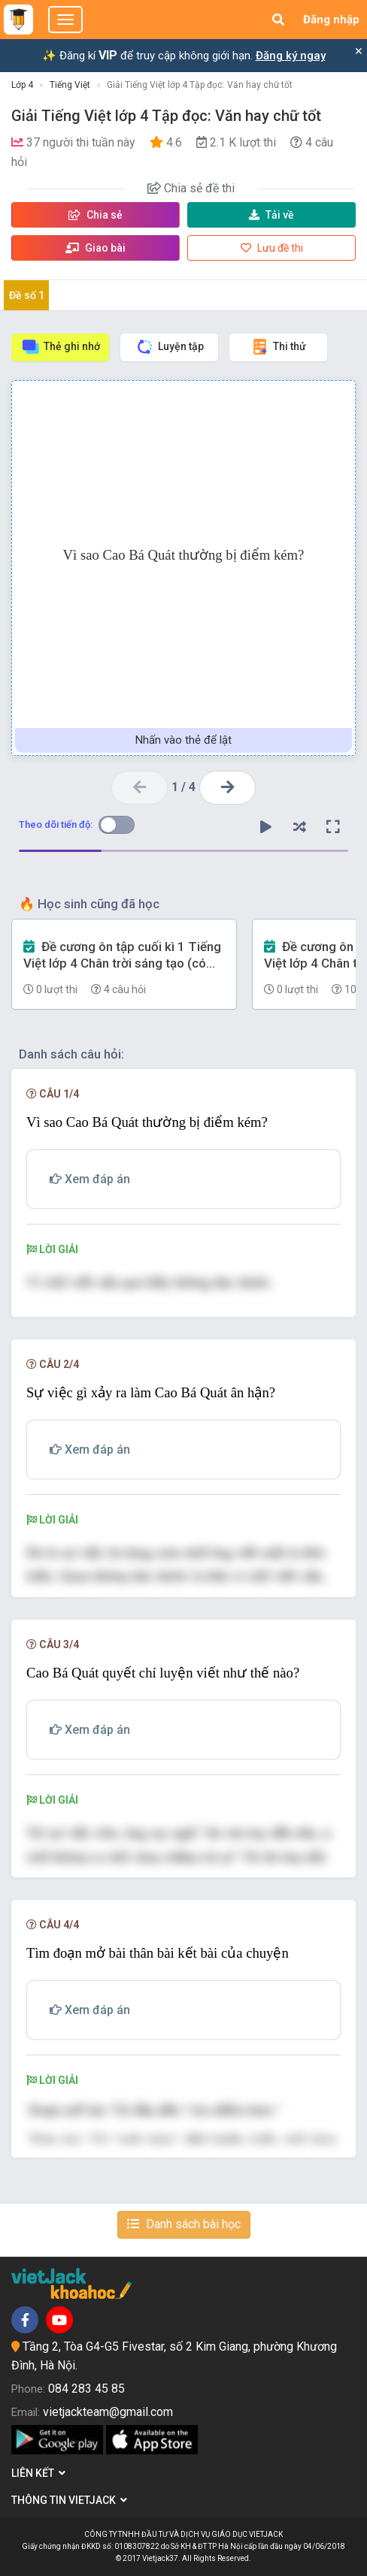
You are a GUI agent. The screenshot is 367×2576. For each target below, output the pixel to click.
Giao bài (95, 248)
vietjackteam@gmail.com (108, 2412)
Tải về (271, 215)
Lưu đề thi (272, 248)
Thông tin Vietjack (69, 2500)
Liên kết (38, 2473)
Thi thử (278, 346)
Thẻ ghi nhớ (60, 346)
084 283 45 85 (86, 2388)
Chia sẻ (95, 215)
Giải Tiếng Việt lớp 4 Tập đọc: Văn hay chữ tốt (200, 85)
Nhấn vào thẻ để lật (183, 740)
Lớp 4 (22, 85)
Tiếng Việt (70, 85)
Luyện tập (169, 346)
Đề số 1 (26, 295)
